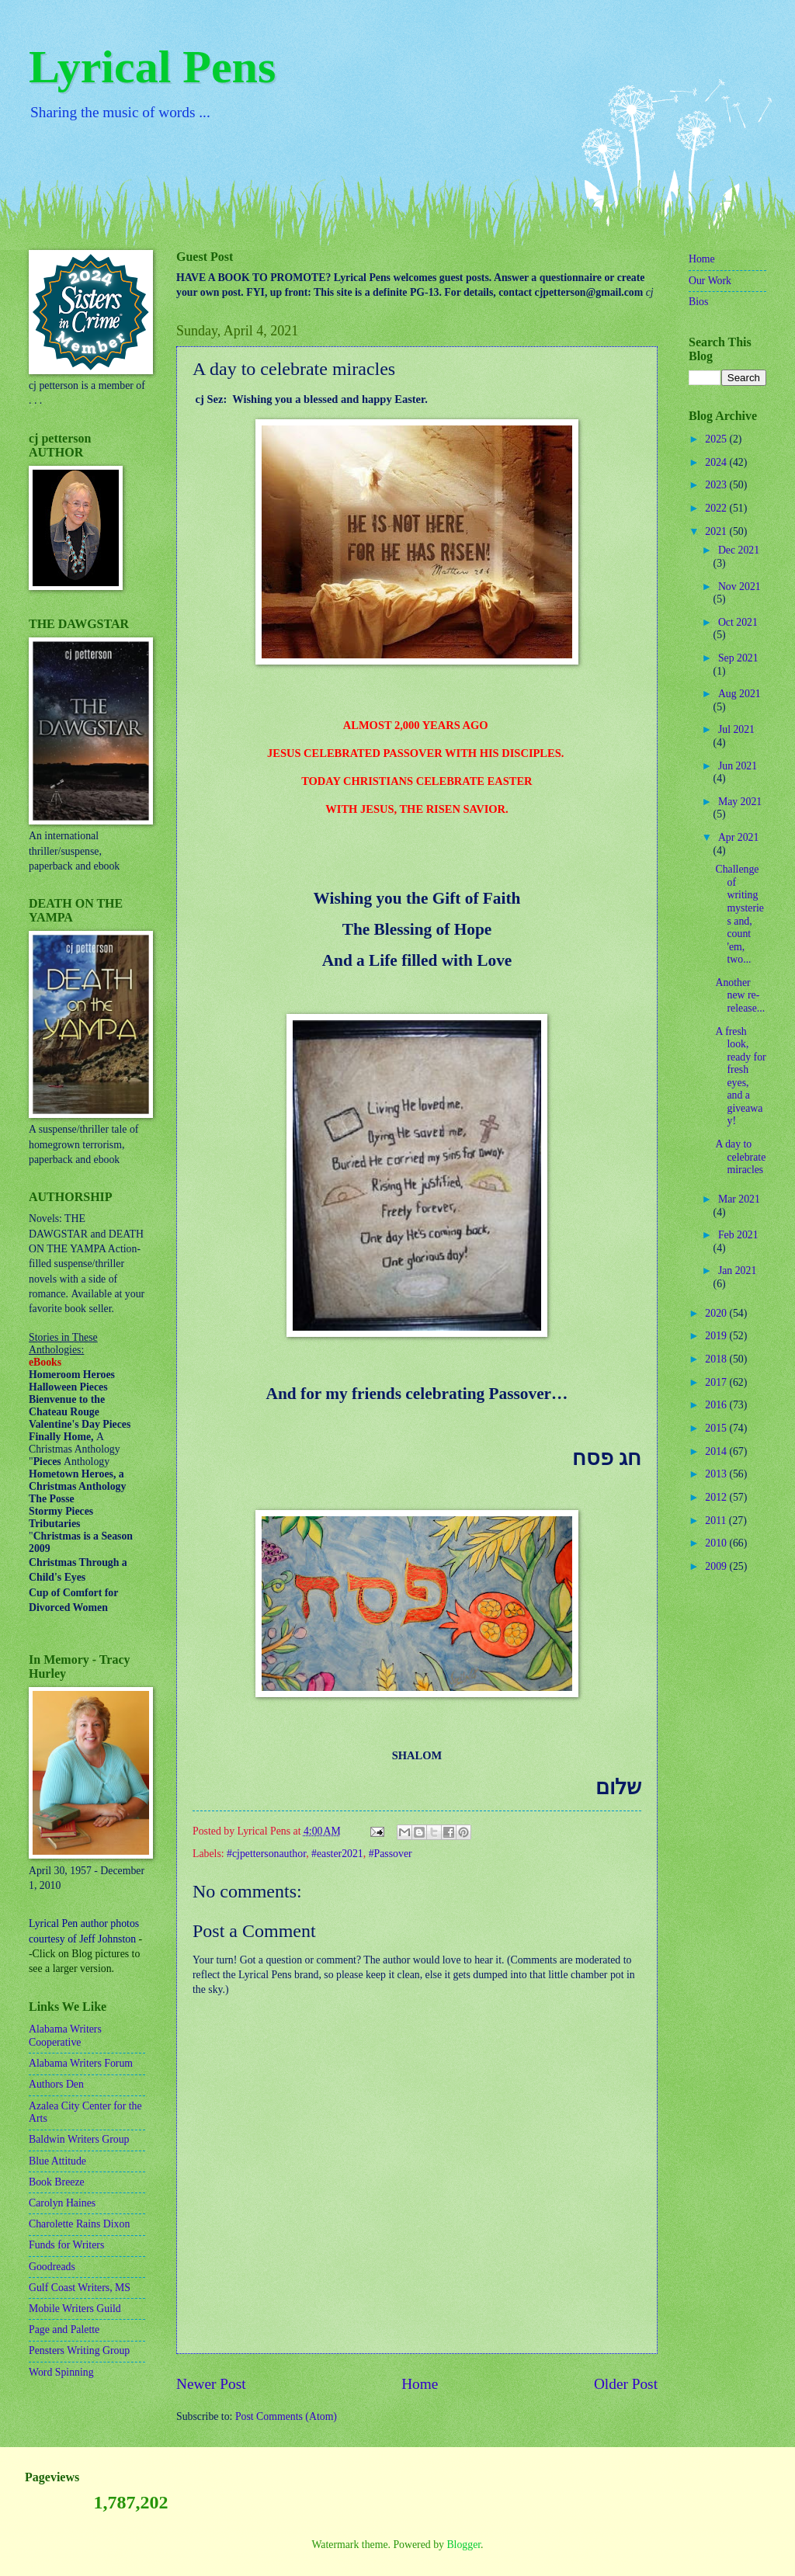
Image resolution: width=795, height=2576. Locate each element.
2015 (717, 1428)
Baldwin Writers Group (79, 2139)
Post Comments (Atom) (286, 2416)
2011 (717, 1520)
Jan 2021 (737, 1270)
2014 (717, 1451)
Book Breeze (57, 2182)
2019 (717, 1336)
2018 (717, 1359)
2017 (717, 1382)
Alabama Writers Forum (81, 2063)
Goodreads (52, 2266)
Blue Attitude (57, 2161)
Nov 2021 (739, 586)
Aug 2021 (739, 694)
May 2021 (740, 801)
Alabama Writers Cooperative (65, 2035)
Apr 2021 (738, 837)
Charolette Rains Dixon (79, 2224)
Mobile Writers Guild (75, 2308)
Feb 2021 (738, 1235)
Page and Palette (64, 2329)
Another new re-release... (740, 995)
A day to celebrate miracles (740, 1156)
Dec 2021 (738, 550)
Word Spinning (61, 2372)
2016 (717, 1405)
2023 (717, 485)
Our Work (710, 280)
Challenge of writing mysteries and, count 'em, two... (739, 914)
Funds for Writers (66, 2245)
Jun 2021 (737, 766)
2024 (717, 462)
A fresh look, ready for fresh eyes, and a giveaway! (740, 1076)
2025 (717, 439)
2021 (717, 531)
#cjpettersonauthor (266, 1853)
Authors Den (56, 2084)
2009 (717, 1566)
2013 (717, 1474)
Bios (698, 301)
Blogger (463, 2544)
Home (419, 2384)
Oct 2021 (738, 622)
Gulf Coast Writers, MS (79, 2287)
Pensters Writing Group (79, 2350)
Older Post (626, 2384)
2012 (717, 1497)
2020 (717, 1313)
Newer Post (211, 2384)
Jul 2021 (736, 729)
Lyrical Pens (152, 66)
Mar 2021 (739, 1199)
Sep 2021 (738, 658)
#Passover (390, 1853)
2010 (717, 1543)
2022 (717, 508)
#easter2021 (337, 1853)
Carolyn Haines (62, 2203)
